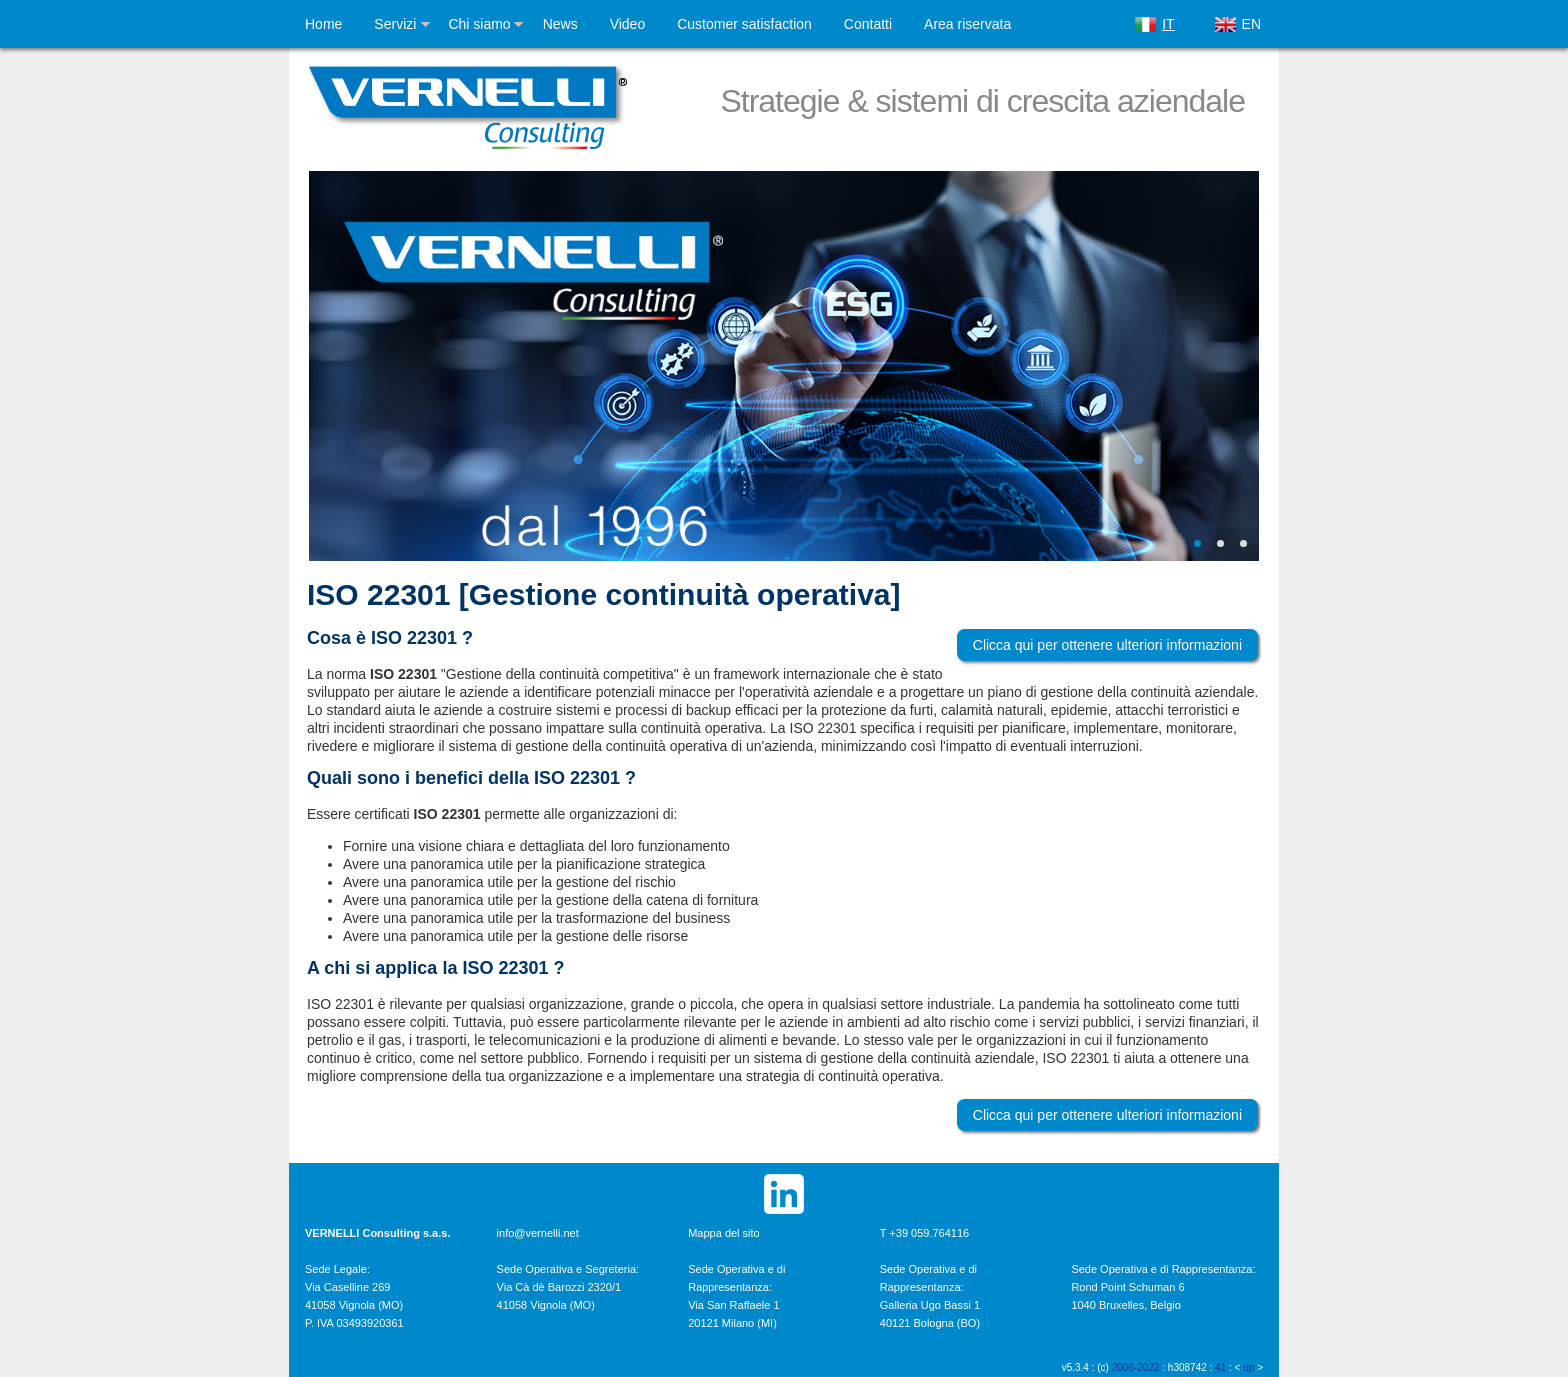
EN (1251, 24)
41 (1220, 1367)
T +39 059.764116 (924, 1233)
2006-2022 (1136, 1367)
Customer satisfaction (744, 24)
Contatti (868, 24)
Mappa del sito (724, 1233)
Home (323, 24)
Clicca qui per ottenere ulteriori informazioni (1107, 645)
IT (1168, 24)
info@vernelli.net (538, 1233)
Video (628, 24)
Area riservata (967, 24)
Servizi (395, 24)
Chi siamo (479, 24)
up (1248, 1367)
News (560, 24)
